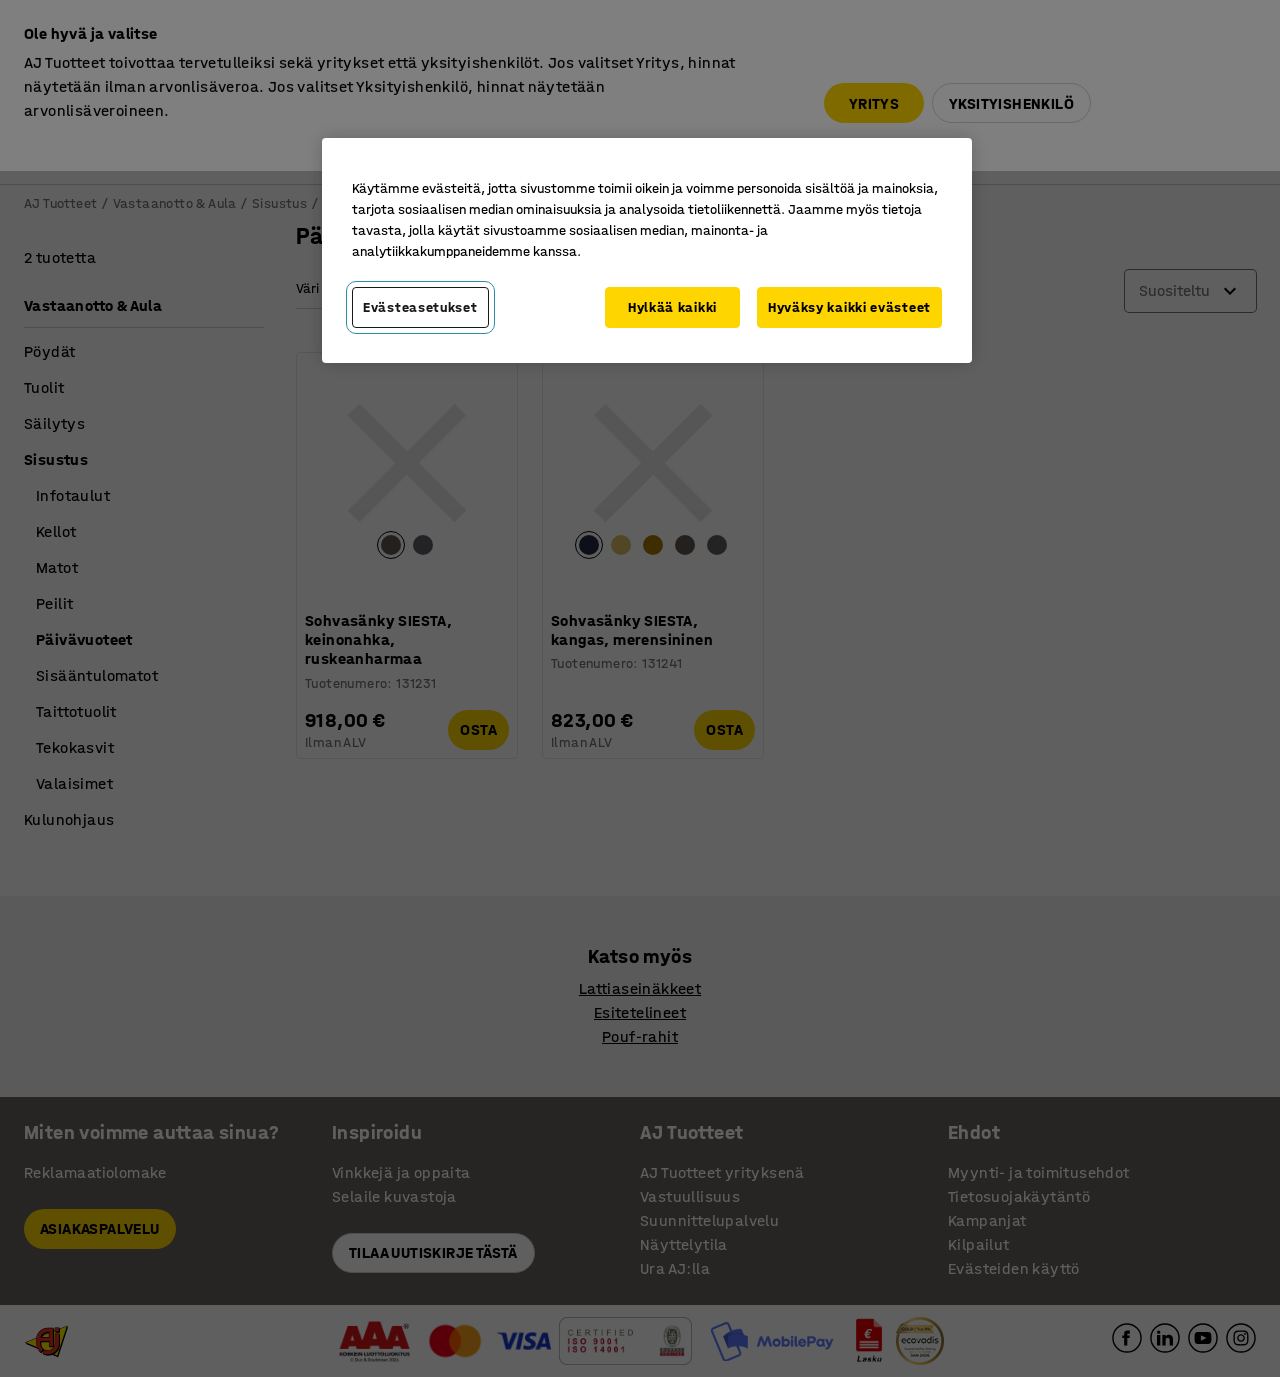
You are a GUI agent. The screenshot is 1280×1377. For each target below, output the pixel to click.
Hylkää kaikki (672, 307)
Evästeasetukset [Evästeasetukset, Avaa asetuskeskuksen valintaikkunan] (420, 307)
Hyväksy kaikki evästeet (849, 307)
